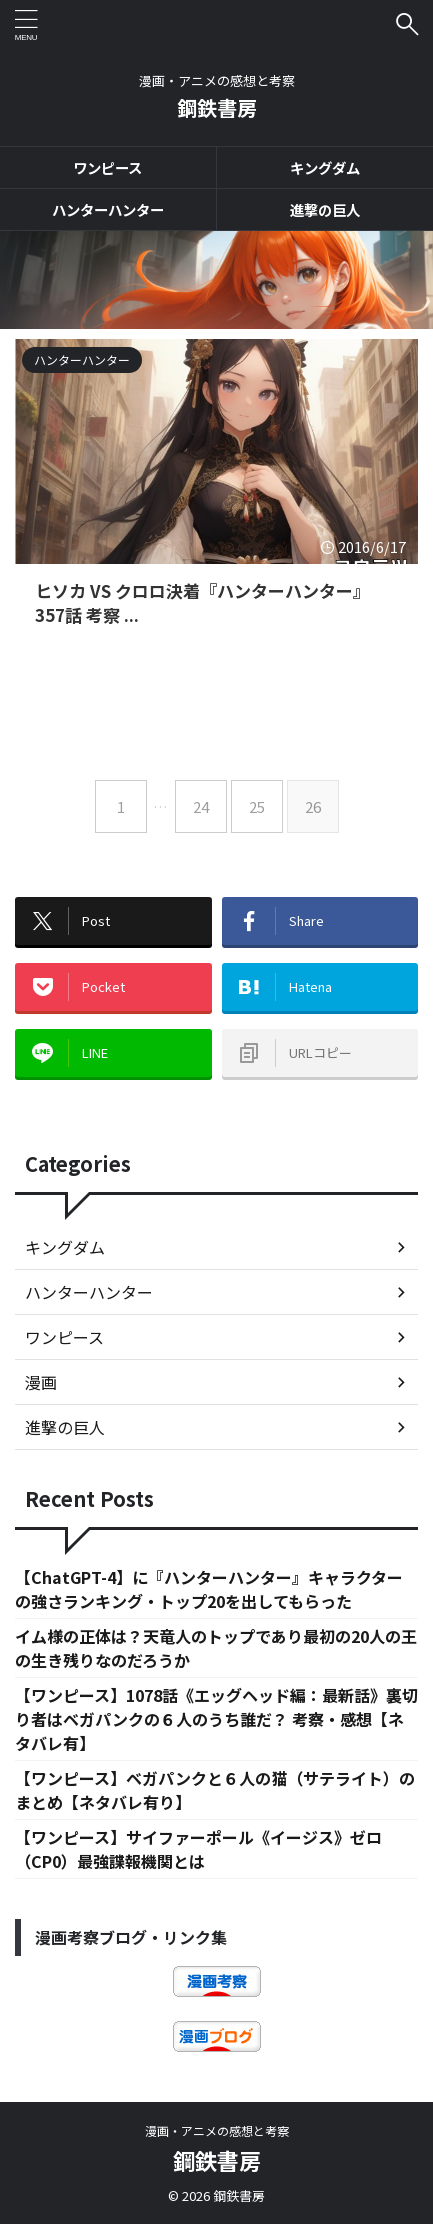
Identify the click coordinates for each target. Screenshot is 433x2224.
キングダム (325, 167)
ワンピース (107, 167)
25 (257, 806)
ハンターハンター (108, 209)
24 (201, 806)
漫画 (41, 1382)
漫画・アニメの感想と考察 (217, 2130)
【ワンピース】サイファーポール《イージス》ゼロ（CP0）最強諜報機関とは (198, 1849)
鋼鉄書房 (217, 107)
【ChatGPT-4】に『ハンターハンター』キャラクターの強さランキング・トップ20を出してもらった (209, 1589)
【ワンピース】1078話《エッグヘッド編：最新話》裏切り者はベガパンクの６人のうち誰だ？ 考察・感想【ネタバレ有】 (216, 1719)
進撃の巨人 (325, 209)
